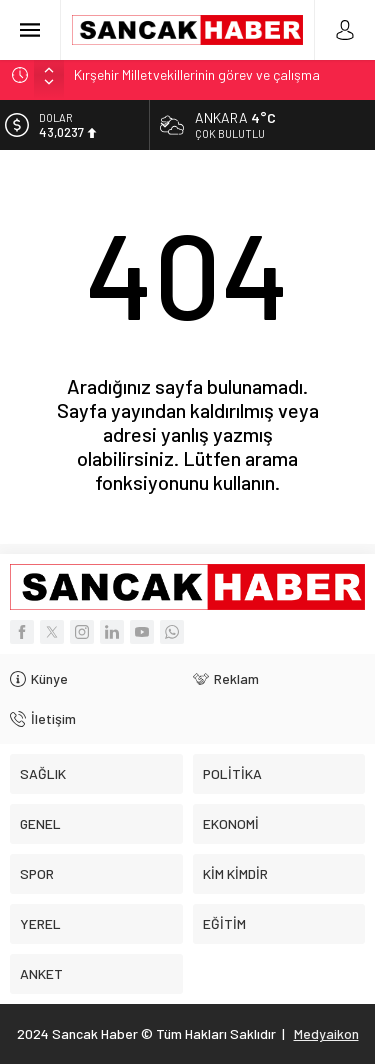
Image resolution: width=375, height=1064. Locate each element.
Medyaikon (326, 1033)
